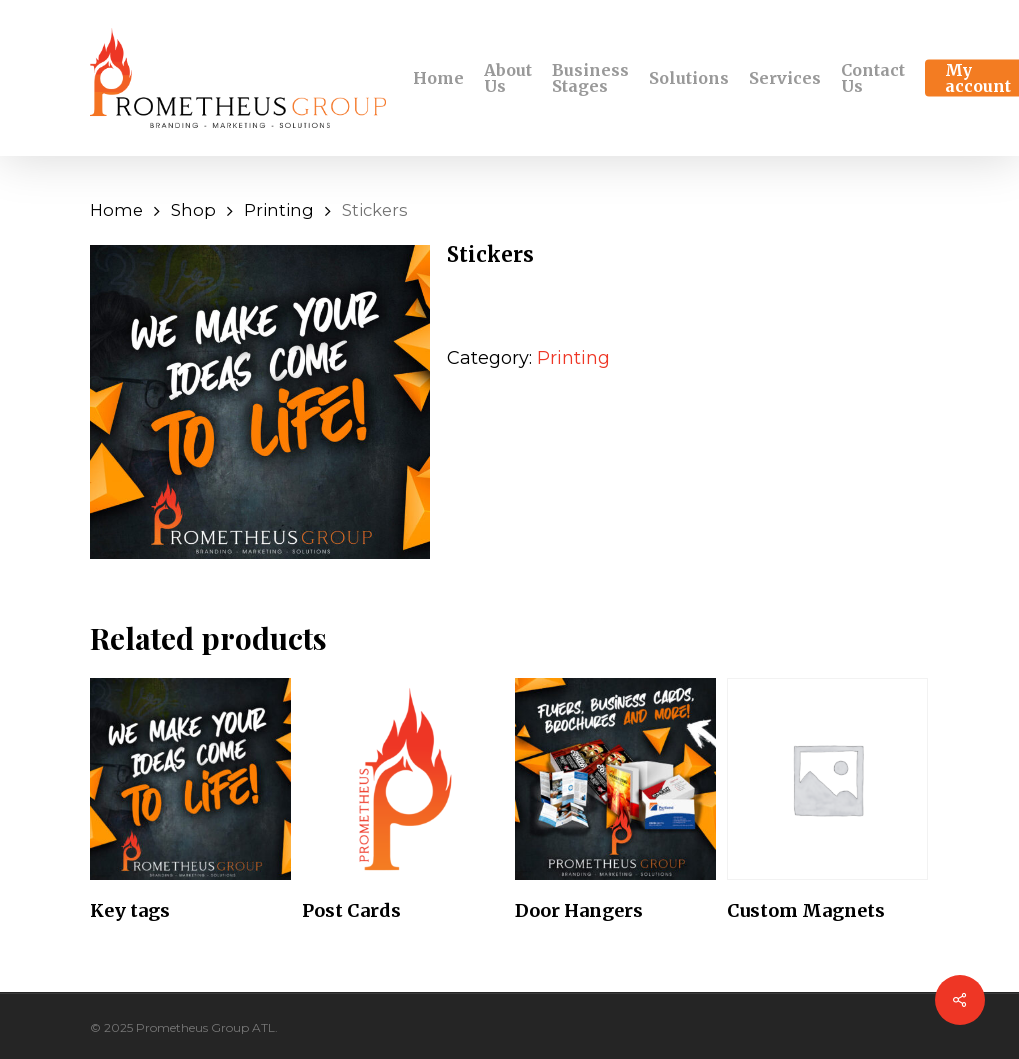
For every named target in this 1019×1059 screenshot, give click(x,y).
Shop (193, 210)
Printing (279, 210)
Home (116, 210)
